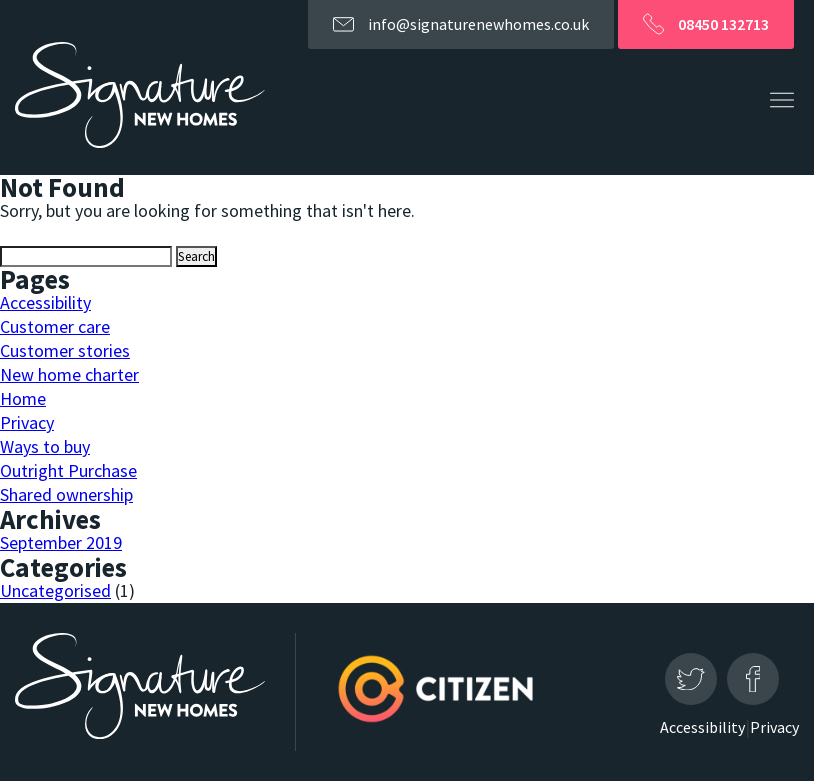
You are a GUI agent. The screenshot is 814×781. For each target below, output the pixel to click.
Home (23, 398)
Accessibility (45, 302)
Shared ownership (66, 494)
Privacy (27, 422)
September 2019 (61, 542)
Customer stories (65, 350)
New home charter (69, 374)
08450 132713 (706, 27)
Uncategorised (55, 590)
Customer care (55, 326)
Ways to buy (45, 446)
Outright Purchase (68, 470)
